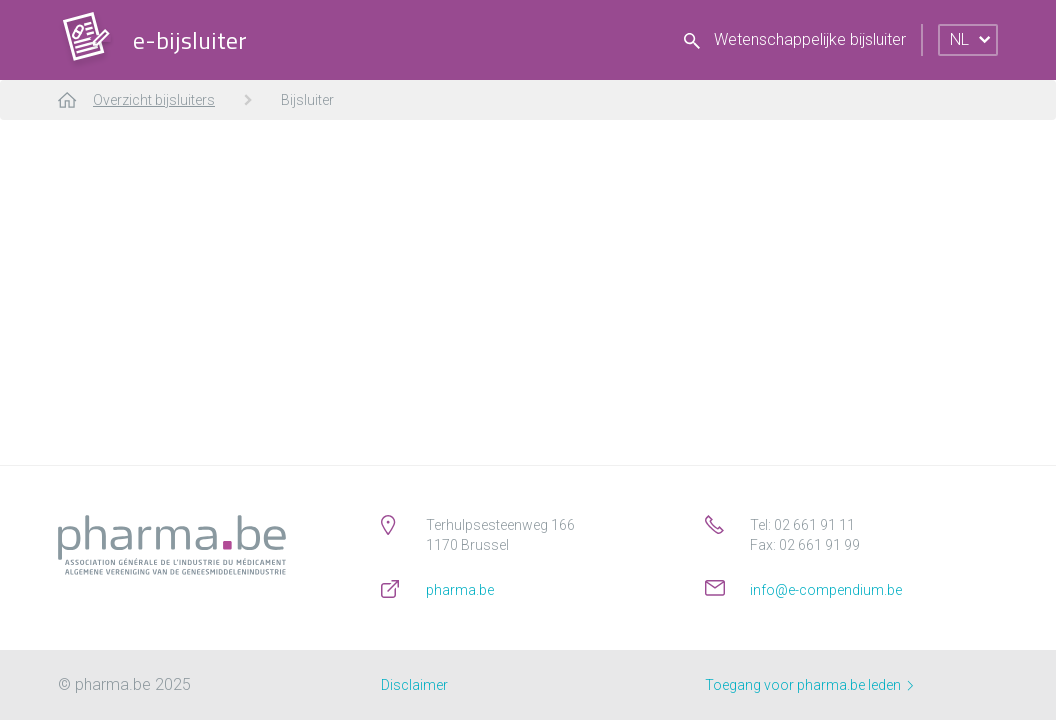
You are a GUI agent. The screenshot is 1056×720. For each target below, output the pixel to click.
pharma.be (460, 590)
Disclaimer (414, 685)
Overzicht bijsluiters (154, 100)
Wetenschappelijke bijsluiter (795, 39)
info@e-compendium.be (826, 590)
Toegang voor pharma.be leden (809, 685)
